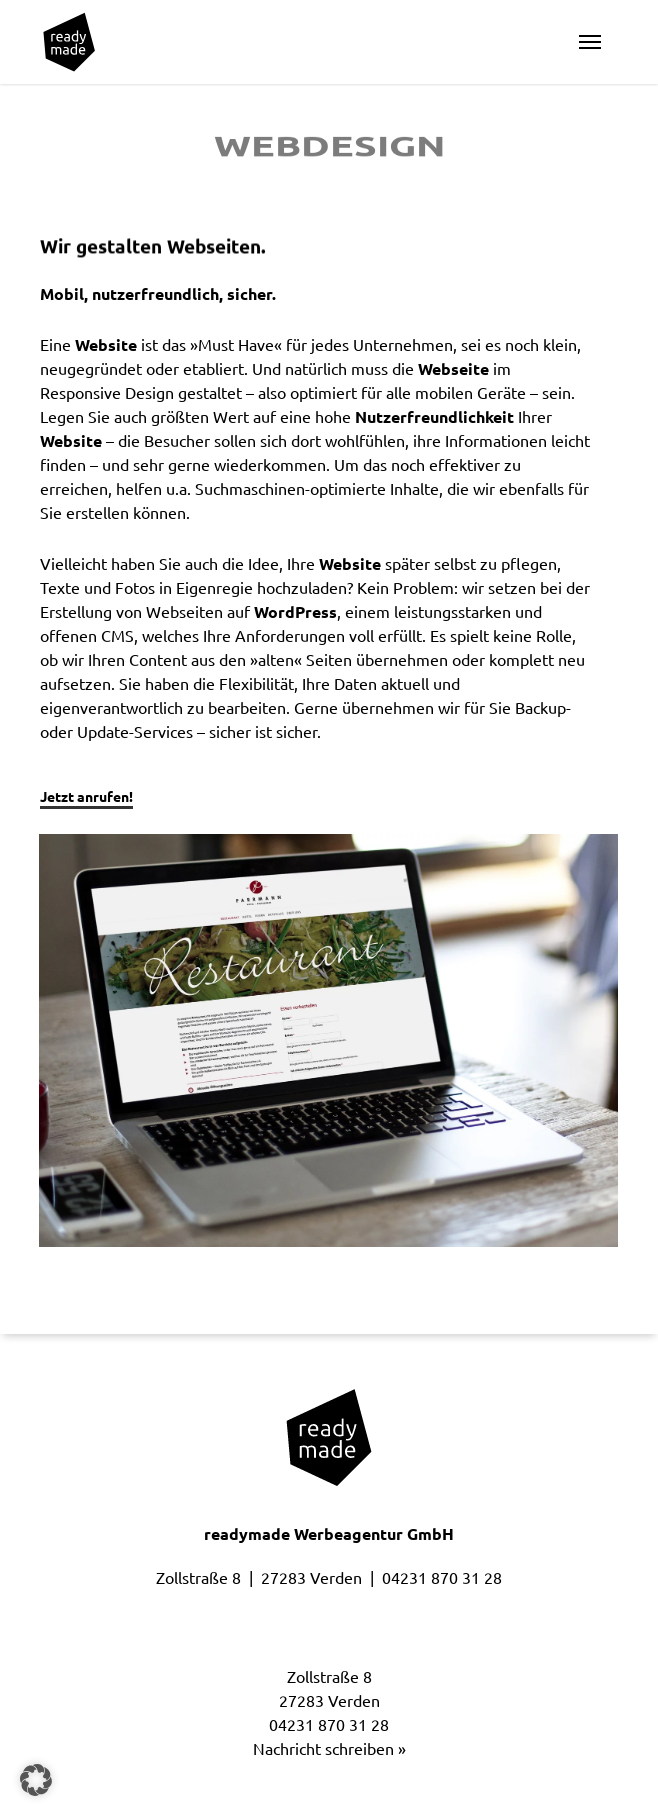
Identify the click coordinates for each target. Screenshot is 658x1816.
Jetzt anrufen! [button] (86, 797)
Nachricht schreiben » (329, 1749)
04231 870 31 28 (442, 1578)
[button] (590, 42)
